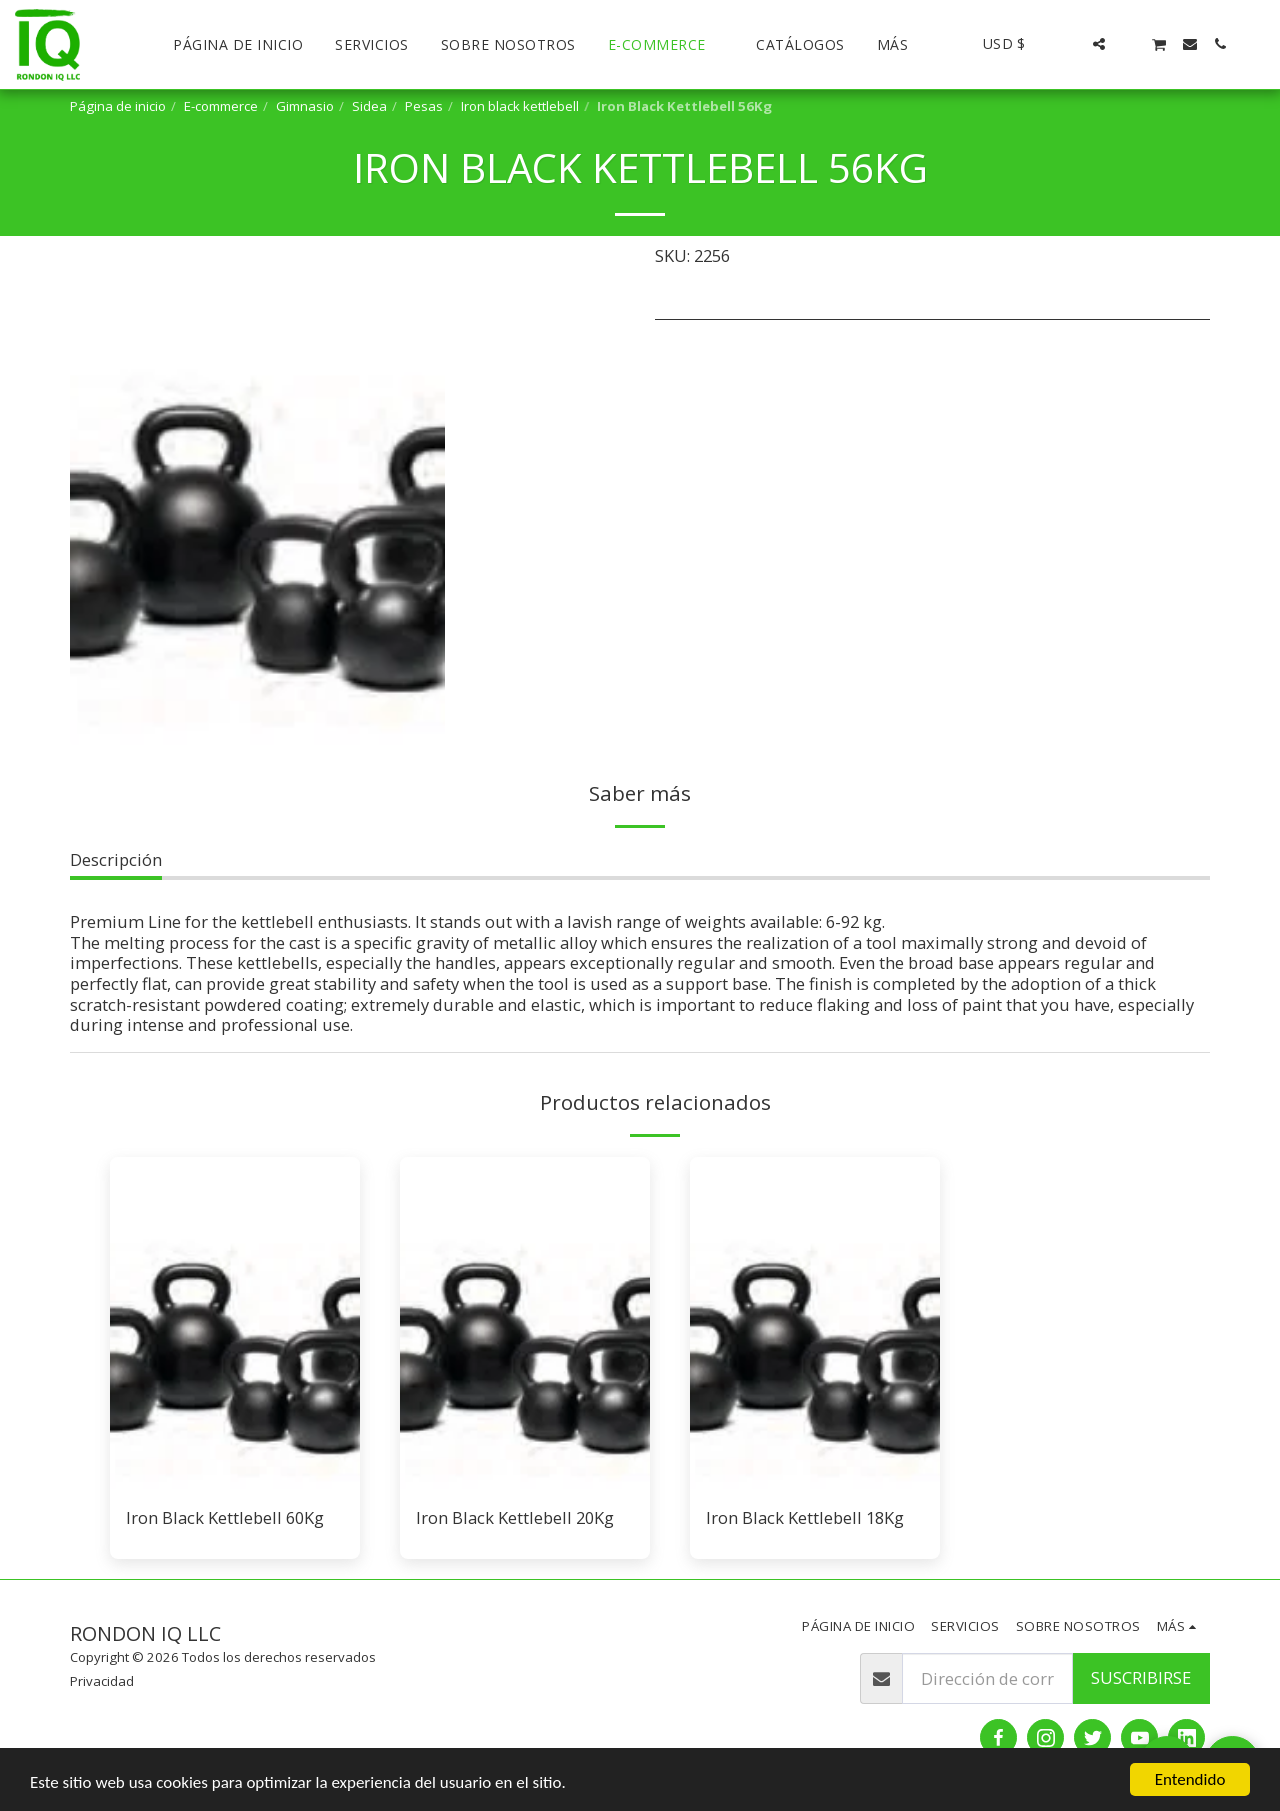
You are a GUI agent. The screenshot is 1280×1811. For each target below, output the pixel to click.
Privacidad (102, 1681)
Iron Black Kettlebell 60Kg (225, 1517)
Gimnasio (305, 106)
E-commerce (221, 106)
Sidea (369, 106)
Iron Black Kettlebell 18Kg (805, 1517)
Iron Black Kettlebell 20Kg (515, 1517)
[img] (235, 1323)
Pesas (424, 106)
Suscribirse (1141, 1677)
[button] (1069, 44)
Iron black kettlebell (520, 106)
